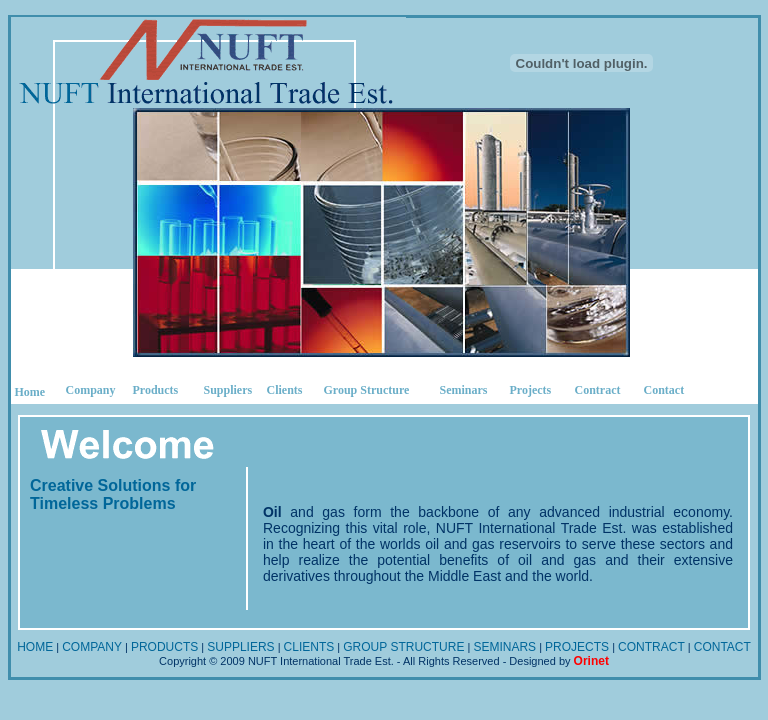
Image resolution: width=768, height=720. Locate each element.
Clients (285, 390)
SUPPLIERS (240, 647)
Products (156, 390)
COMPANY (92, 647)
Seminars (464, 390)
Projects (531, 390)
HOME (35, 647)
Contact (664, 390)
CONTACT (722, 647)
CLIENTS (309, 647)
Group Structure (367, 390)
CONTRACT (651, 647)
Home (30, 392)
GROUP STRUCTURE (403, 647)
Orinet (591, 661)
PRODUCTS (164, 647)
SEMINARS (504, 647)
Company (91, 390)
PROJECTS (577, 647)
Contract (598, 390)
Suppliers (228, 390)
